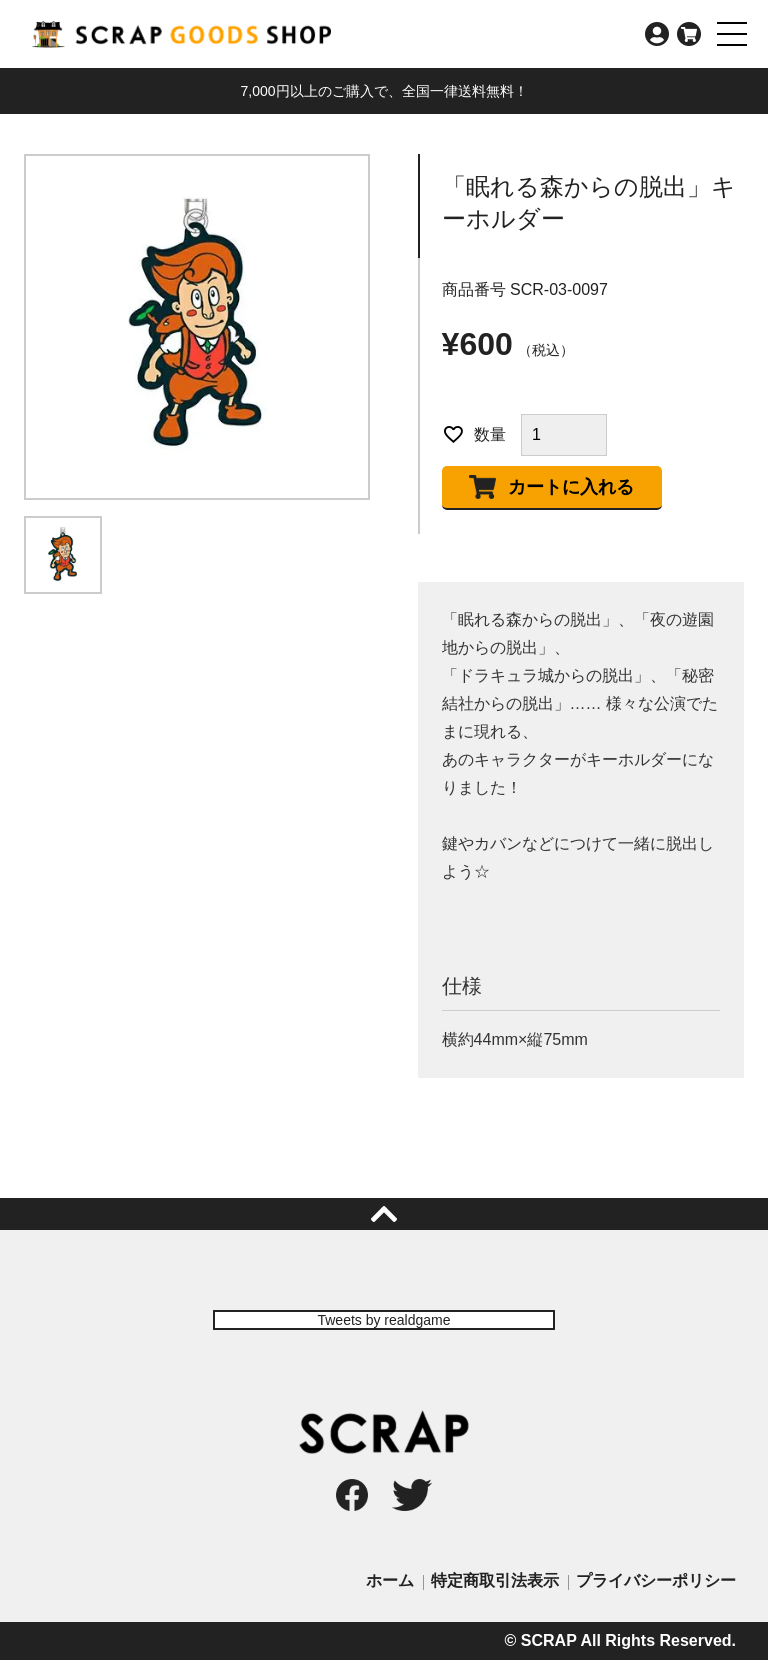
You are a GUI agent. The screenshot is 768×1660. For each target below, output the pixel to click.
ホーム (390, 1580)
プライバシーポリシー (656, 1580)
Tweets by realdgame (383, 1320)
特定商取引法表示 (495, 1580)
